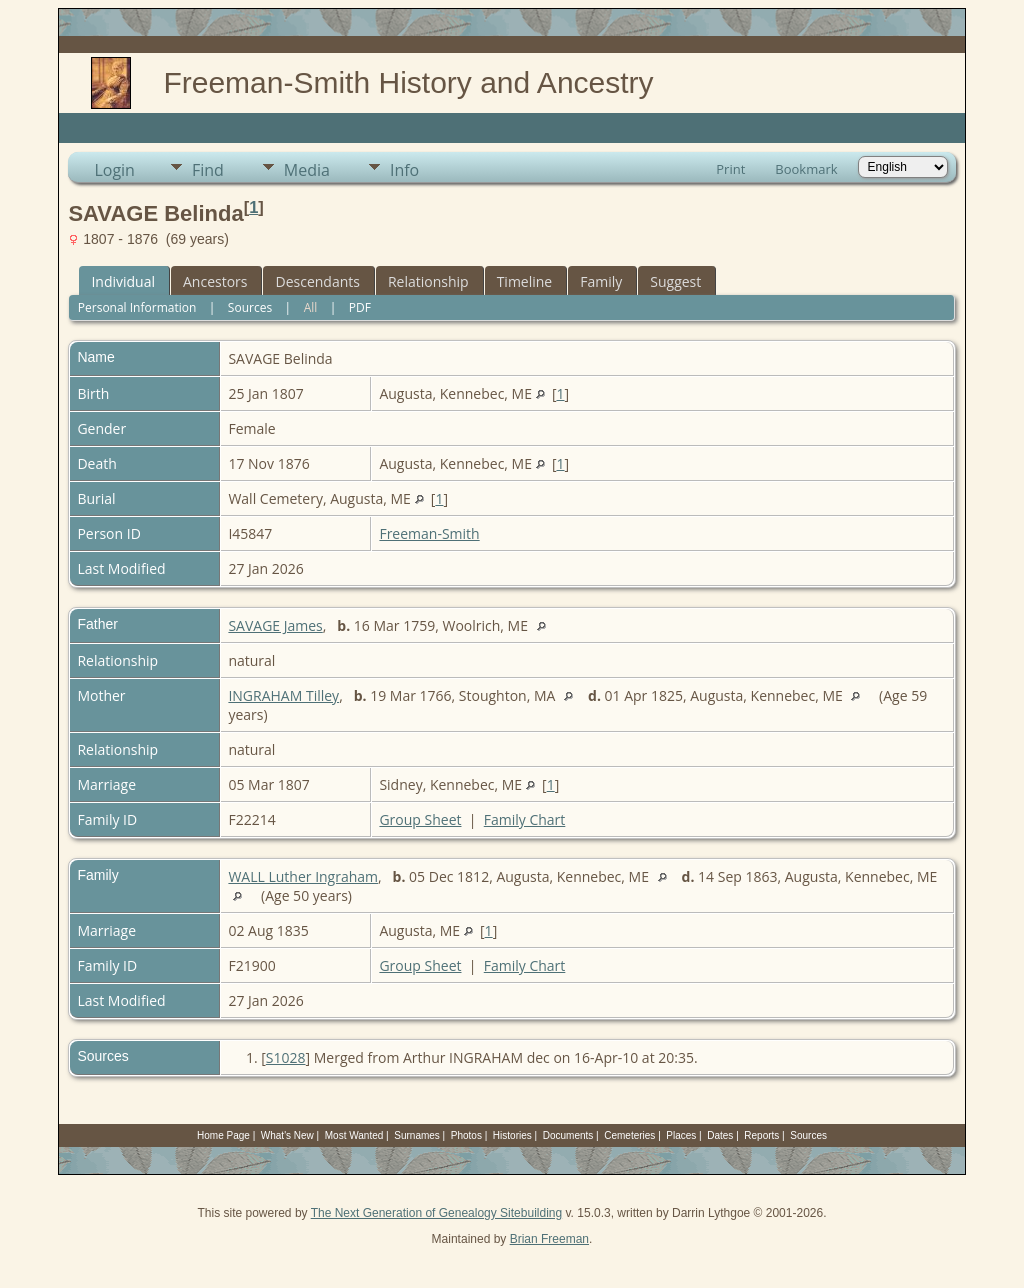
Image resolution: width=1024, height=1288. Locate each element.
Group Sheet (420, 819)
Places (681, 1135)
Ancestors (215, 281)
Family (601, 281)
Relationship (428, 281)
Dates (720, 1135)
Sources (250, 307)
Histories (512, 1135)
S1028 (286, 1057)
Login (114, 170)
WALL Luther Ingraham (303, 876)
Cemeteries (629, 1135)
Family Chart (525, 819)
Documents (568, 1135)
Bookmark (806, 169)
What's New (287, 1135)
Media (307, 170)
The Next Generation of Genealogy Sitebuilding (437, 1213)
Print (730, 169)
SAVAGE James (275, 625)
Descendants (317, 281)
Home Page (223, 1135)
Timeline (525, 281)
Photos (466, 1135)
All (311, 307)
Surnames (417, 1135)
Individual (123, 281)
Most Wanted (354, 1135)
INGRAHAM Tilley (283, 695)
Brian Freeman (549, 1239)
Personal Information (137, 307)
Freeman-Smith (429, 533)
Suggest (675, 281)
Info (404, 170)
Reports (761, 1135)
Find (208, 170)
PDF (360, 307)
